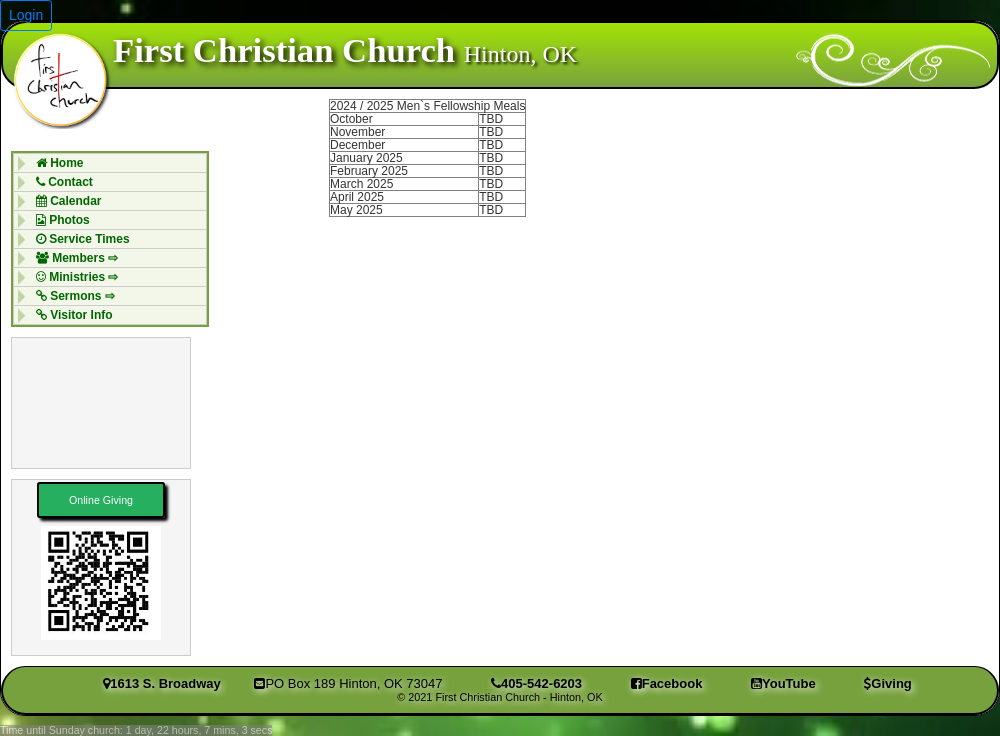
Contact (59, 182)
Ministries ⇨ (72, 277)
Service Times (78, 239)
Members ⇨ (72, 258)
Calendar (64, 201)
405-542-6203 (536, 683)
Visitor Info (69, 315)
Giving (887, 683)
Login (26, 15)
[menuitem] (110, 162)
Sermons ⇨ (70, 296)
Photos (58, 220)
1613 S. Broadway (162, 683)
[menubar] (110, 239)
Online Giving (101, 500)
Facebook (667, 683)
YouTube (783, 683)
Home (55, 163)
